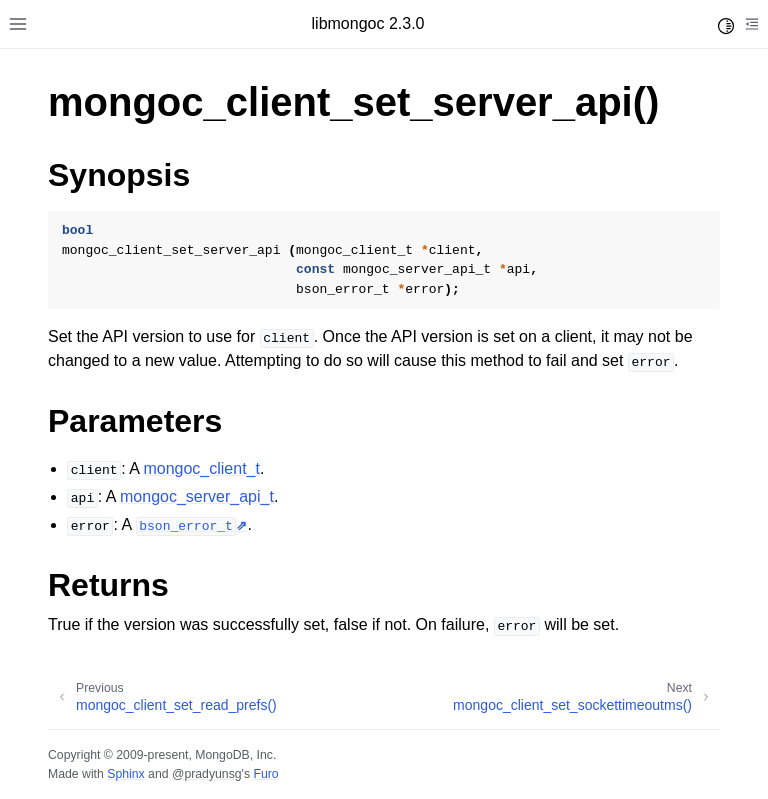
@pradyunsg (207, 774)
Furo (265, 774)
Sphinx (125, 774)
